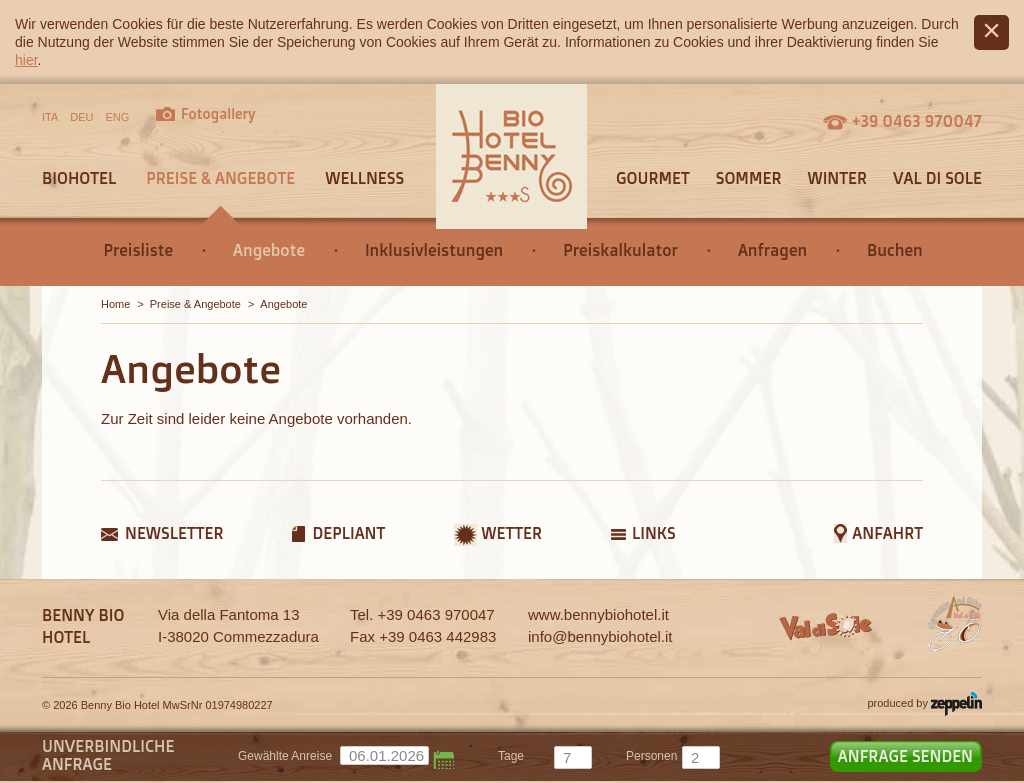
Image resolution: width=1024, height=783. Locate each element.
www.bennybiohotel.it (598, 614)
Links (654, 533)
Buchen (895, 250)
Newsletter (174, 533)
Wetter (511, 533)
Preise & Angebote (220, 178)
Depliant (348, 533)
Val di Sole (937, 178)
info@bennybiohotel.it (600, 636)
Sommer (749, 178)
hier (26, 60)
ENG (118, 117)
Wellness (364, 178)
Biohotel (79, 178)
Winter (837, 178)
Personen (651, 756)
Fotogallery (218, 113)
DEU (81, 117)
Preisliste (138, 250)
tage (511, 756)
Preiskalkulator (620, 250)
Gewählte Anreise (285, 756)
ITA (50, 117)
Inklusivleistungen (434, 250)
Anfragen (772, 250)
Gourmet (653, 178)
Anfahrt (887, 533)
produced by (924, 704)
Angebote (269, 250)
